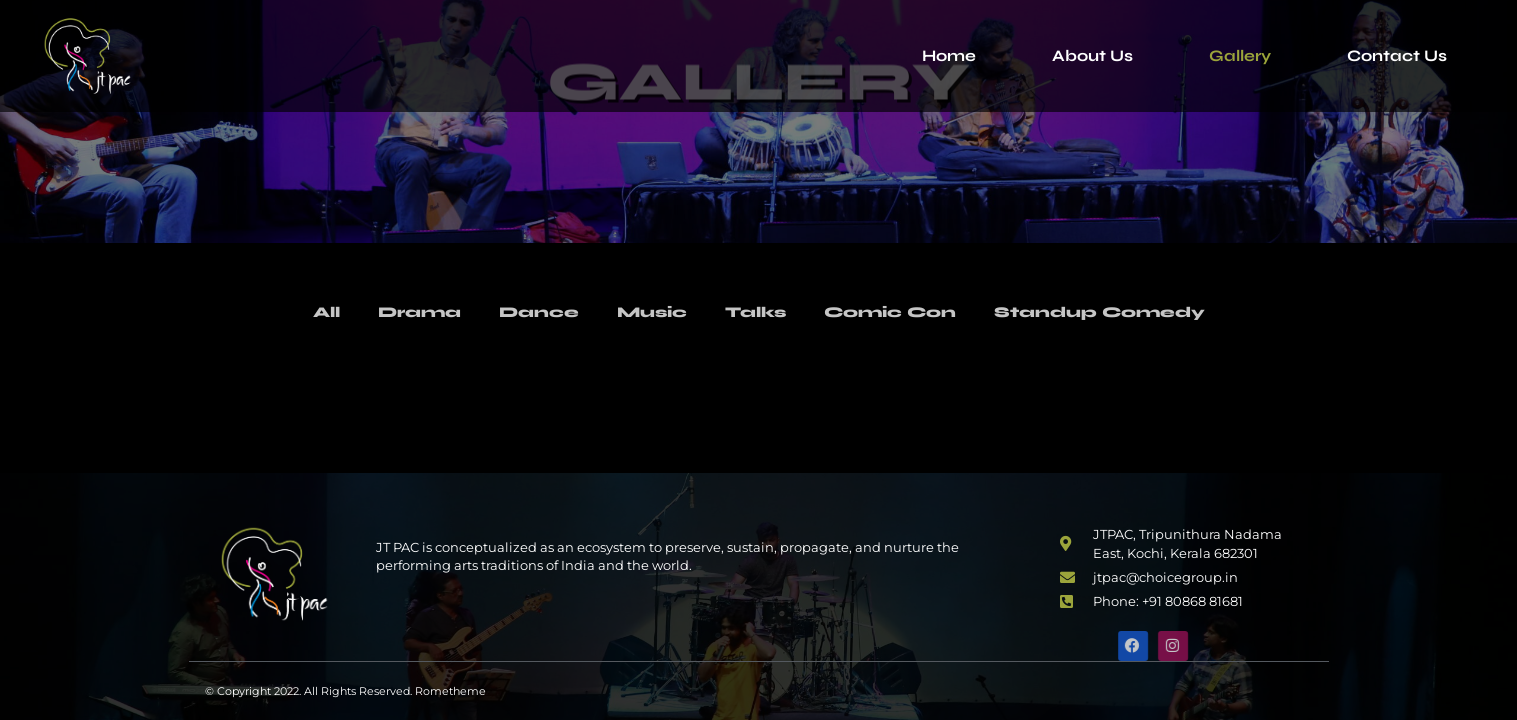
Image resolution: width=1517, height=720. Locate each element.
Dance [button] (524, 312)
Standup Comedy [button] (1119, 312)
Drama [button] (398, 312)
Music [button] (643, 312)
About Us (1092, 55)
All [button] (299, 312)
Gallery (1240, 55)
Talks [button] (752, 312)
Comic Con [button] (895, 312)
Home (949, 55)
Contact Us (1397, 55)
